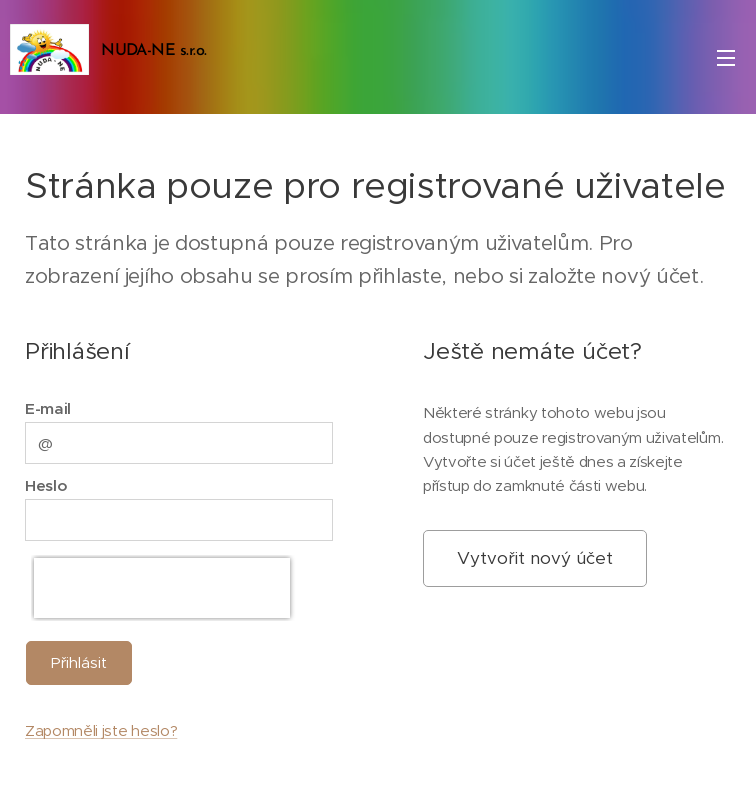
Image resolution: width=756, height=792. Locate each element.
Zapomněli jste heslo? (101, 730)
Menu (726, 58)
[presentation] (162, 588)
